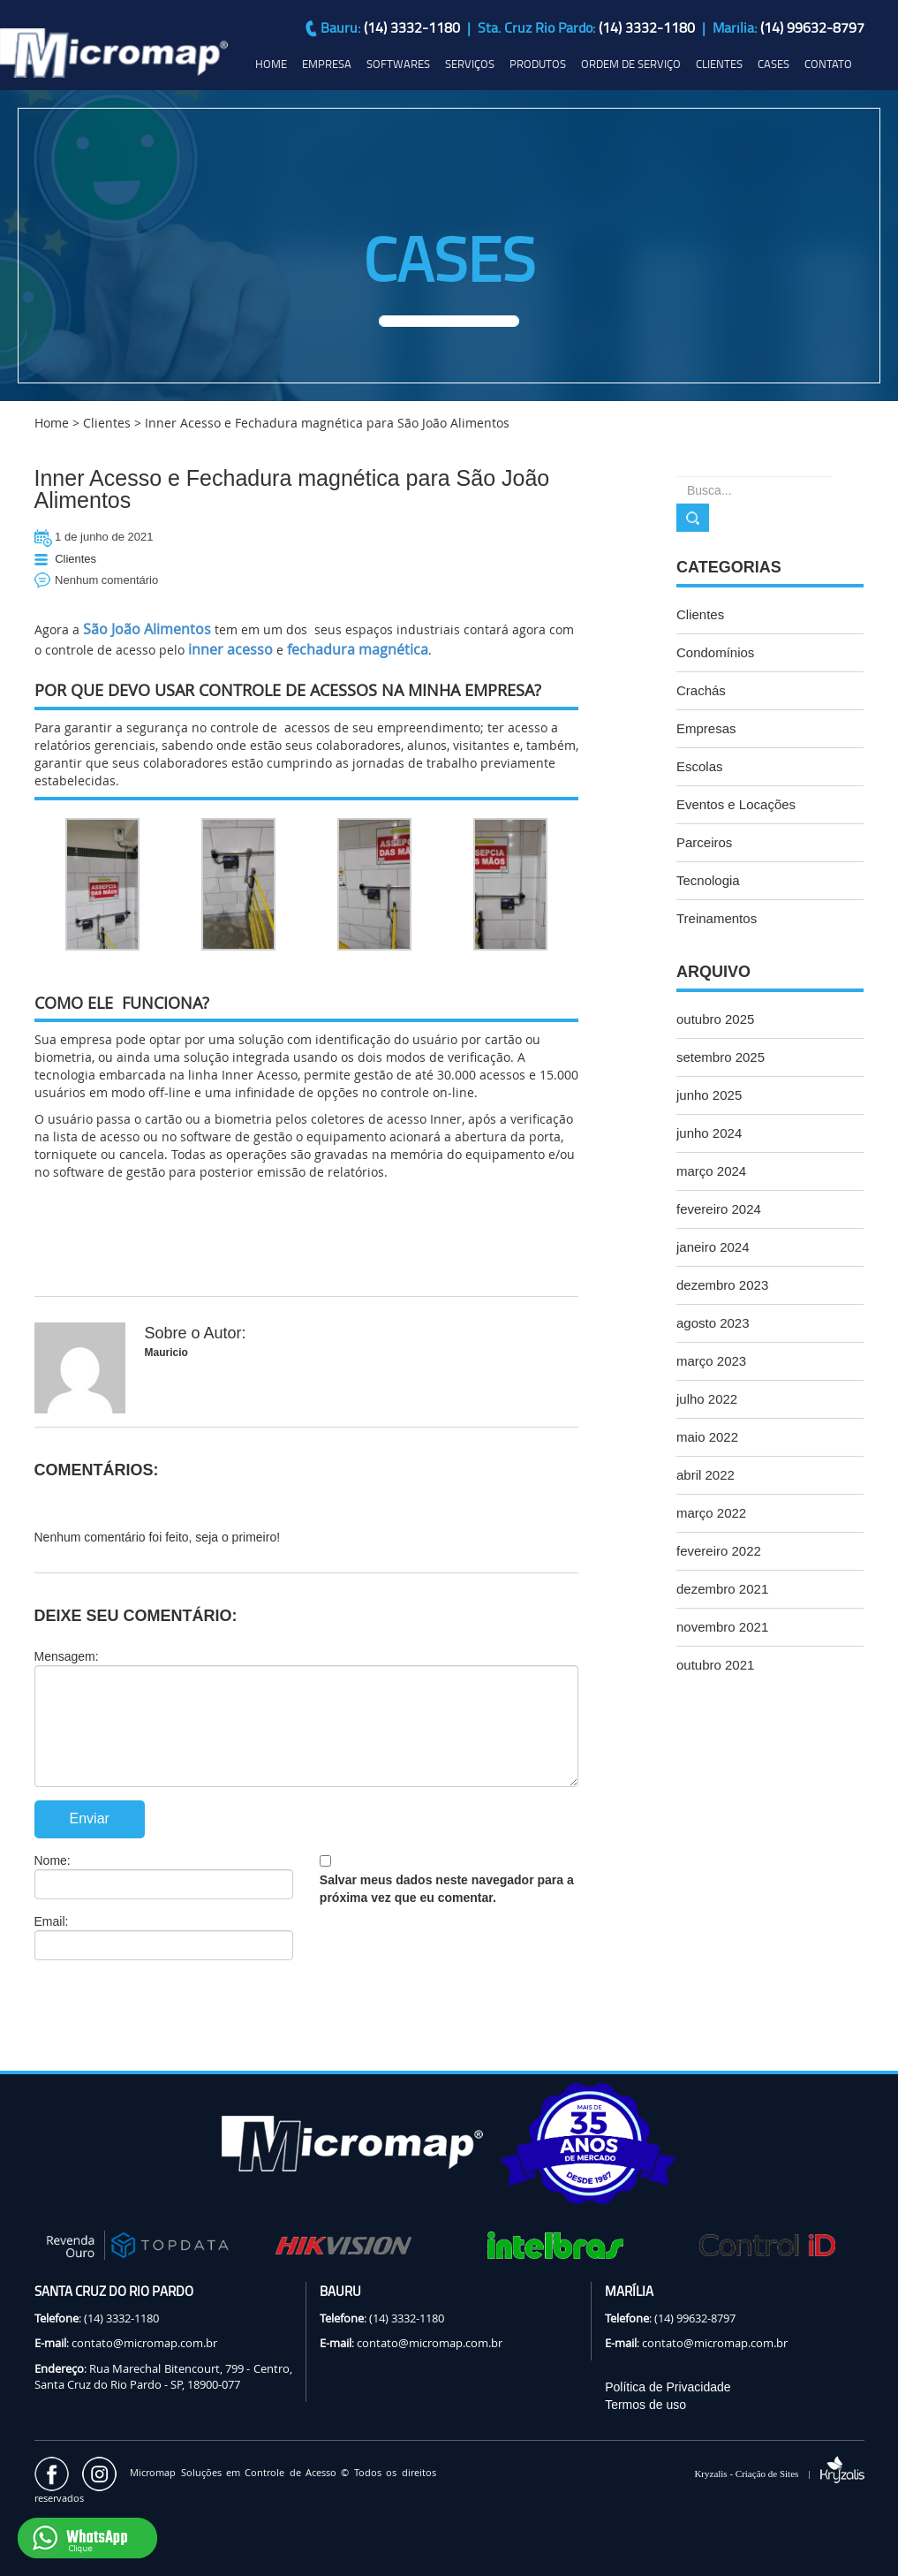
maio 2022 (707, 1436)
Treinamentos (716, 918)
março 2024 (711, 1170)
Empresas (706, 728)
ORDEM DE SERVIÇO (631, 64)
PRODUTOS (537, 64)
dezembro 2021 (722, 1588)
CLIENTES (719, 64)
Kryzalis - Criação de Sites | (779, 2473)
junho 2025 (709, 1094)
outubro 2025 (715, 1019)
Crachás (701, 690)
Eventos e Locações (736, 804)
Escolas (699, 766)
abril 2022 (705, 1474)
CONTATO (828, 64)
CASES (773, 64)
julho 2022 (706, 1398)
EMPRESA (326, 64)
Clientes (107, 422)
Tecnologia (708, 880)
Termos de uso (645, 2405)
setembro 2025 (720, 1056)
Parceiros (704, 842)
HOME (271, 64)
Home (51, 422)
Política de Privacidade (667, 2387)
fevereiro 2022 (718, 1550)
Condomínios (715, 652)
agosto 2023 (713, 1322)
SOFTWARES (398, 64)
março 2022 (711, 1512)
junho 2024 (709, 1132)
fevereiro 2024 (718, 1208)
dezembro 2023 (722, 1284)
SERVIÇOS (469, 64)
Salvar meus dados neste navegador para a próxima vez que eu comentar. (447, 1889)
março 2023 (711, 1360)
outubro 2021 (715, 1664)
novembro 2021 (722, 1626)
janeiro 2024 (713, 1246)
